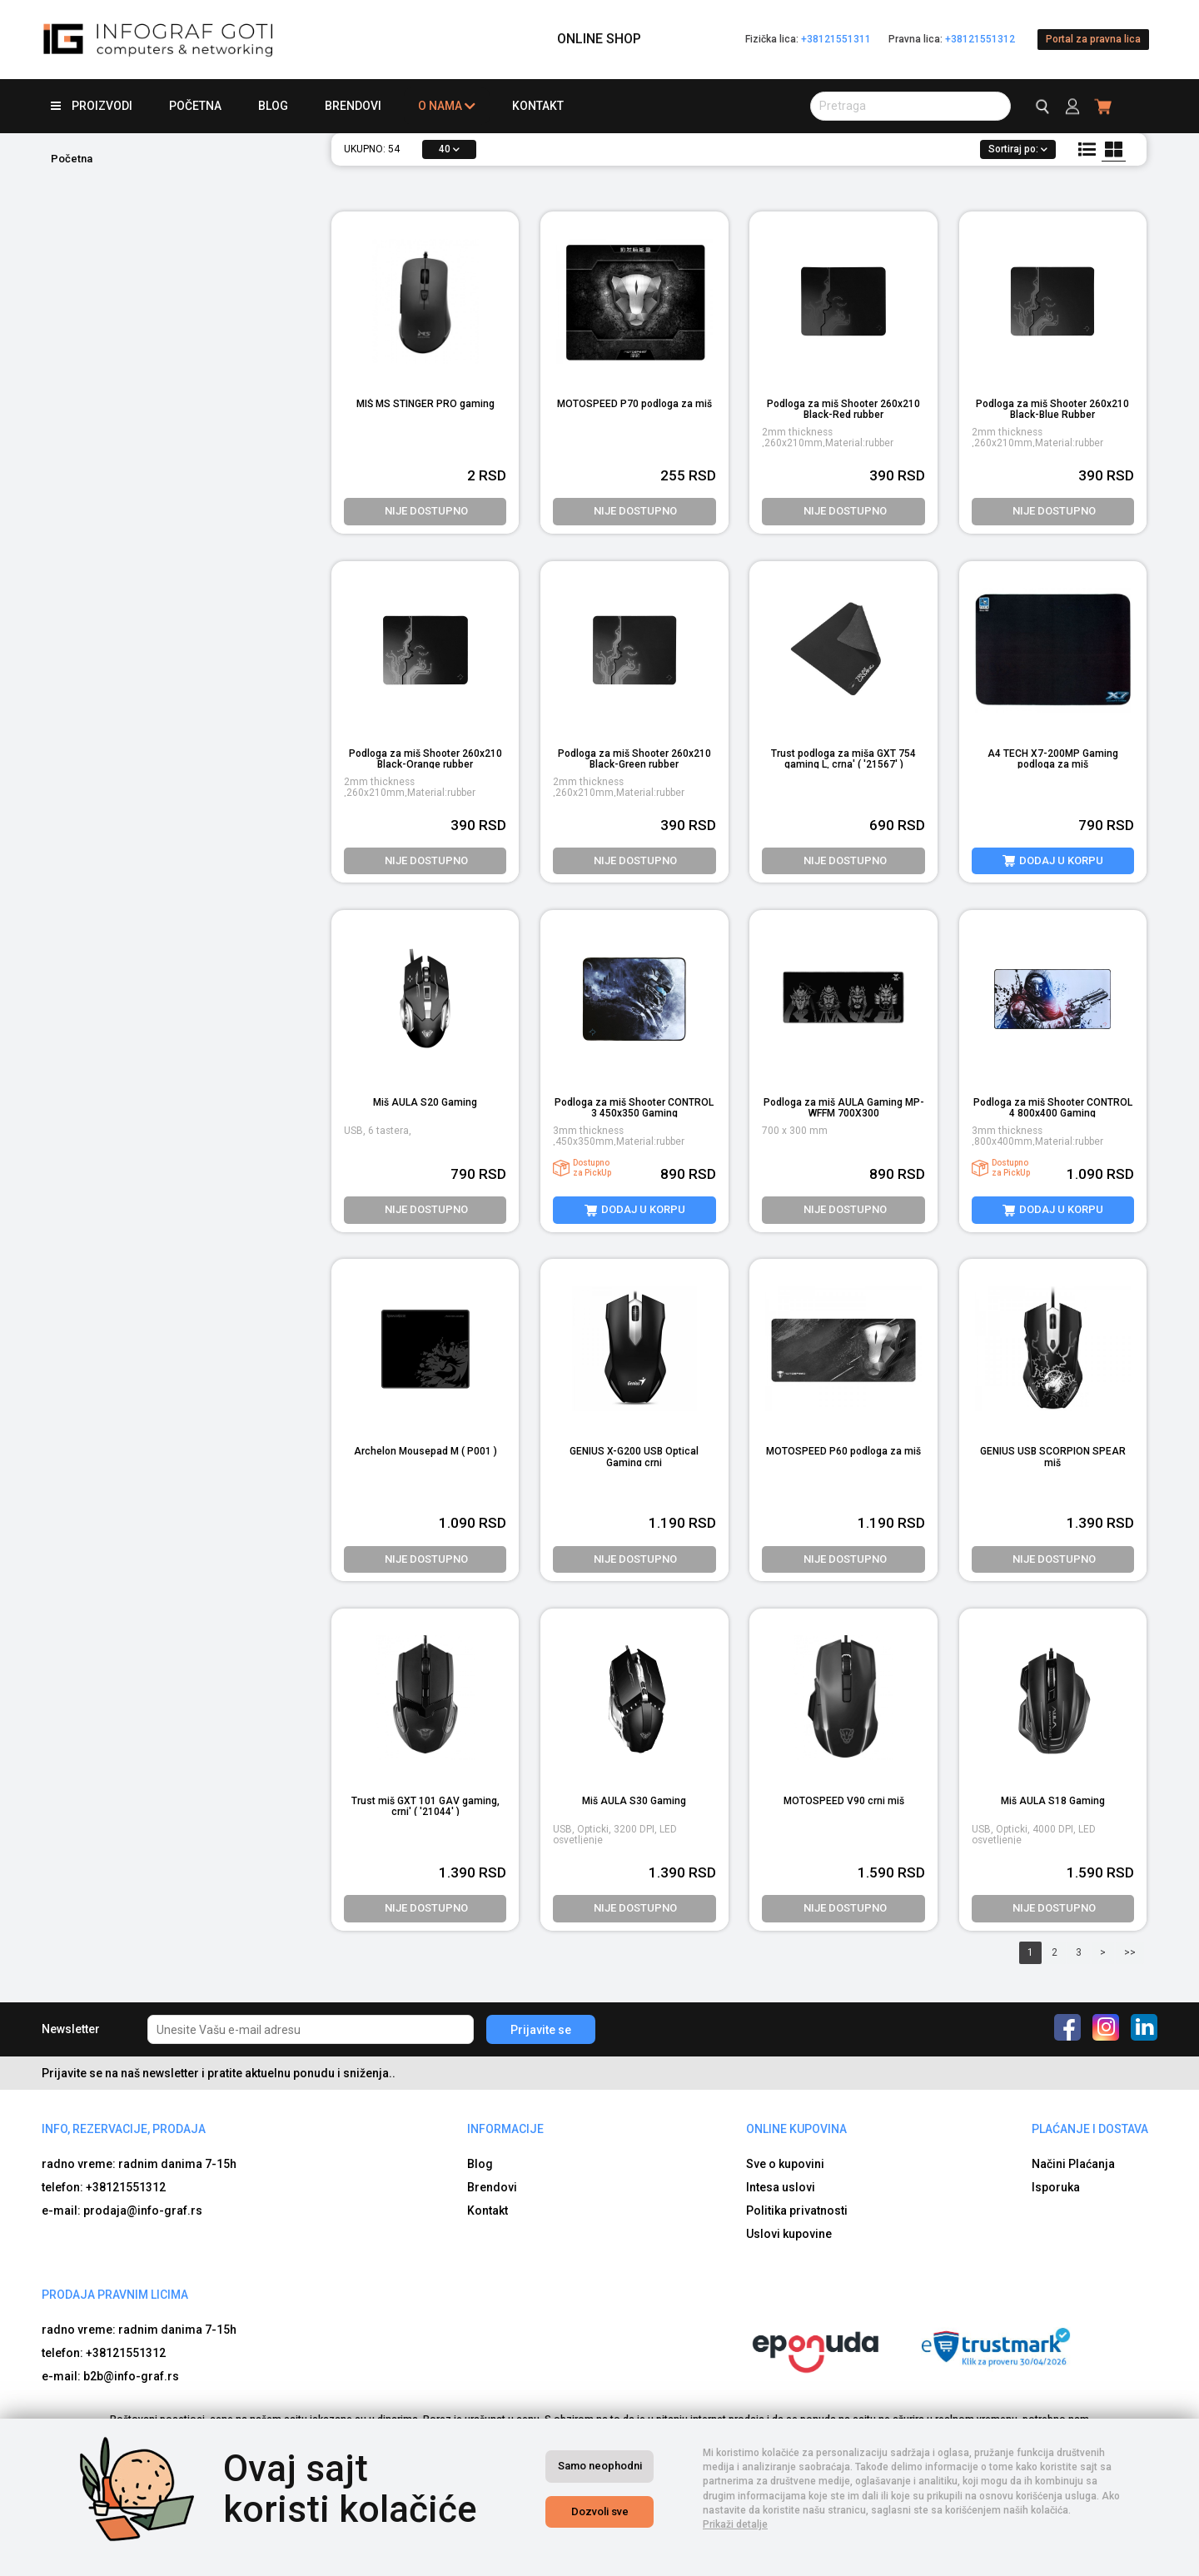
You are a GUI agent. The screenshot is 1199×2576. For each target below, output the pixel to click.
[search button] (910, 106)
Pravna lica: (951, 39)
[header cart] (1103, 106)
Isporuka (1056, 2187)
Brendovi (353, 105)
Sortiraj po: (1017, 149)
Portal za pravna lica (1093, 39)
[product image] (1053, 650)
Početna (195, 105)
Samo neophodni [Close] (600, 2465)
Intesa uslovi (780, 2187)
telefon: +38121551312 (104, 2187)
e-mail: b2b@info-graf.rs (110, 2376)
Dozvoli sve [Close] (600, 2511)
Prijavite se (540, 2029)
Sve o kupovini (785, 2164)
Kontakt (538, 105)
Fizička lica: (808, 39)
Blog (273, 105)
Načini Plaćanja (1073, 2164)
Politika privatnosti (797, 2210)
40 (449, 149)
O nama (446, 106)
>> (1130, 1952)
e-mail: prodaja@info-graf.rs (122, 2210)
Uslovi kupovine (789, 2233)
